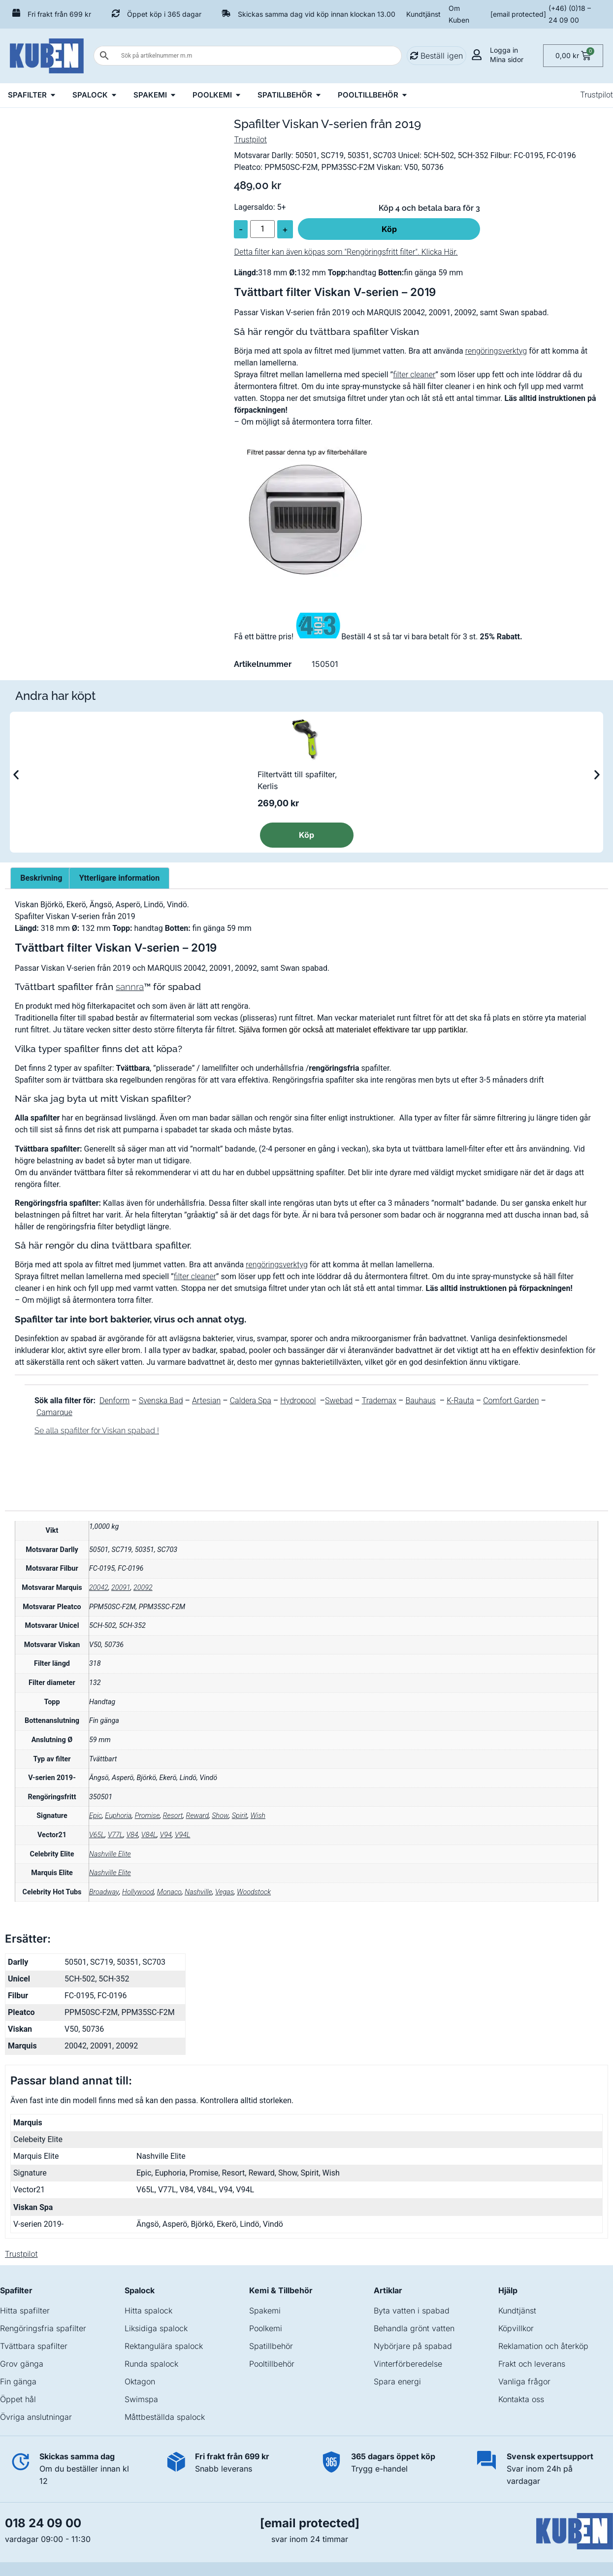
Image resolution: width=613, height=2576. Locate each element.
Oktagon (140, 2381)
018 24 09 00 (43, 2523)
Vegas (224, 1892)
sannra (130, 986)
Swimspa (141, 2399)
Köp (389, 229)
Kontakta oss (521, 2399)
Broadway (104, 1892)
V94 (166, 1835)
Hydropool (298, 1400)
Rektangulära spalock (164, 2346)
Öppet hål (18, 2399)
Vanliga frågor (524, 2381)
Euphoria (118, 1816)
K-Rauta (460, 1400)
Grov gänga (21, 2364)
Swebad (339, 1400)
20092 (143, 1588)
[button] (16, 775)
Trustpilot (596, 94)
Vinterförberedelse (408, 2364)
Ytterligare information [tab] (119, 878)
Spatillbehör (271, 2346)
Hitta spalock (148, 2310)
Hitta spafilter (25, 2310)
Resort (173, 1816)
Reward (197, 1816)
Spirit (239, 1816)
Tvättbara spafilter (33, 2346)
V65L (96, 1835)
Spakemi (265, 2310)
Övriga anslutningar (36, 2417)
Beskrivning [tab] (41, 878)
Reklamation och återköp (543, 2346)
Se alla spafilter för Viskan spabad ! (96, 1430)
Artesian (206, 1400)
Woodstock (254, 1892)
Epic (95, 1816)
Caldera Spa (250, 1400)
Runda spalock (151, 2364)
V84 (132, 1835)
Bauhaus (420, 1400)
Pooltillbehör (271, 2364)
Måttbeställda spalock (165, 2417)
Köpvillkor (516, 2328)
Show (220, 1816)
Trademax (379, 1400)
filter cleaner (414, 374)
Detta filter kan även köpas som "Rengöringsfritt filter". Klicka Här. (345, 252)
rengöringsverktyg (496, 351)
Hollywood (138, 1892)
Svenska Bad (161, 1400)
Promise (147, 1816)
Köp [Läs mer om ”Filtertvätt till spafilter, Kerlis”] (306, 835)
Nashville (198, 1892)
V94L (182, 1835)
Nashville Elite (110, 1854)
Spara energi (397, 2381)
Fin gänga (18, 2381)
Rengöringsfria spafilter (43, 2328)
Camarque (54, 1412)
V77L (115, 1835)
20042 (98, 1588)
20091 (120, 1588)
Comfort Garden (511, 1400)
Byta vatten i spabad (412, 2310)
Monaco (169, 1892)
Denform (114, 1400)
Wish (258, 1816)
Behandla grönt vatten (414, 2328)
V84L (149, 1835)
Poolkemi (265, 2328)
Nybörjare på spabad (413, 2346)
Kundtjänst (423, 14)
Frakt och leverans (531, 2364)
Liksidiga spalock (156, 2328)
